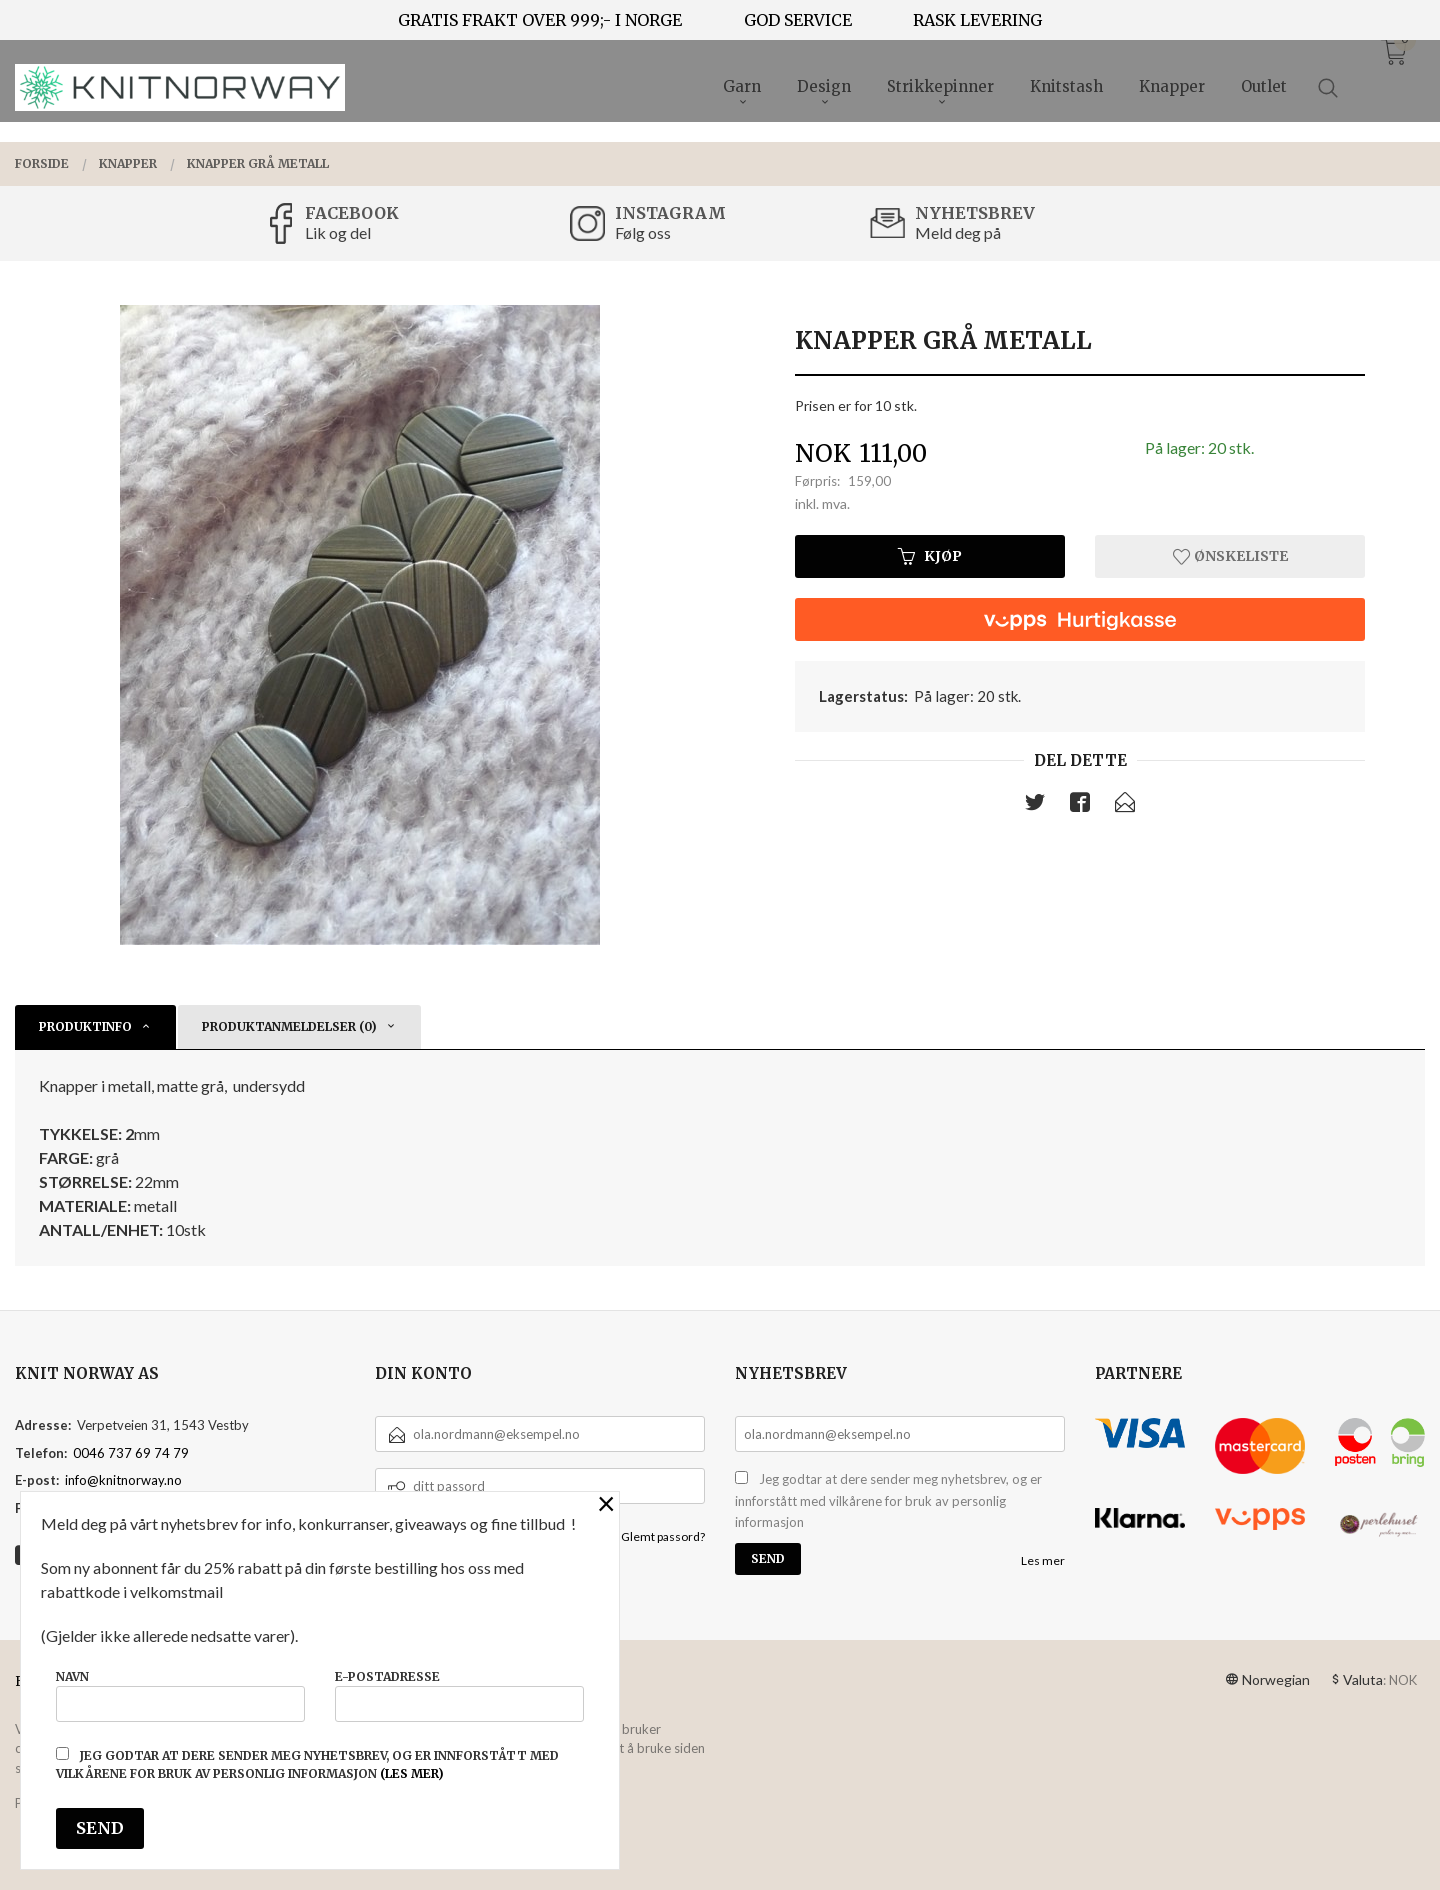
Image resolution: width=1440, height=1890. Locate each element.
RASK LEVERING (977, 20)
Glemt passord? (663, 1536)
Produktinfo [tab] (85, 1026)
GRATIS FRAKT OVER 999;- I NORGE (540, 20)
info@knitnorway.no (123, 1480)
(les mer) (412, 1773)
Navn (180, 1695)
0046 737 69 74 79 (131, 1453)
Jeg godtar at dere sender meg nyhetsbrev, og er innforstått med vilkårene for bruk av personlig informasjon (888, 1500)
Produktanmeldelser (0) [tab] (289, 1026)
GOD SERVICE (798, 20)
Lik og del (338, 232)
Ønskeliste (1230, 556)
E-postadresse (459, 1695)
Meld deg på (958, 232)
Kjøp (930, 556)
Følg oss (643, 232)
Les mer (1043, 1560)
